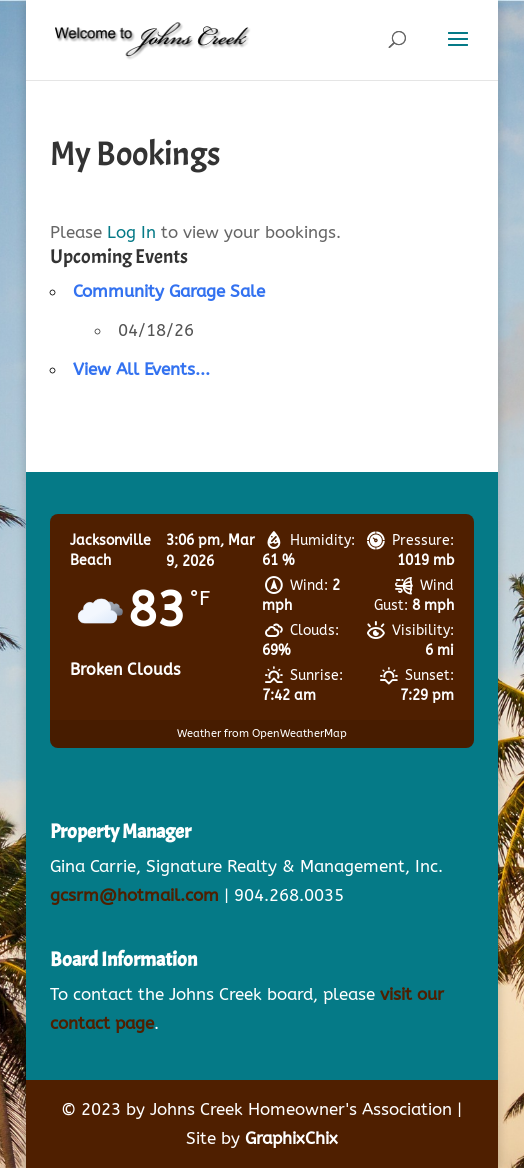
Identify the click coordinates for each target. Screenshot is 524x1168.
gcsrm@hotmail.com (134, 895)
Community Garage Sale (169, 291)
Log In (131, 232)
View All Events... (141, 369)
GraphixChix (291, 1138)
